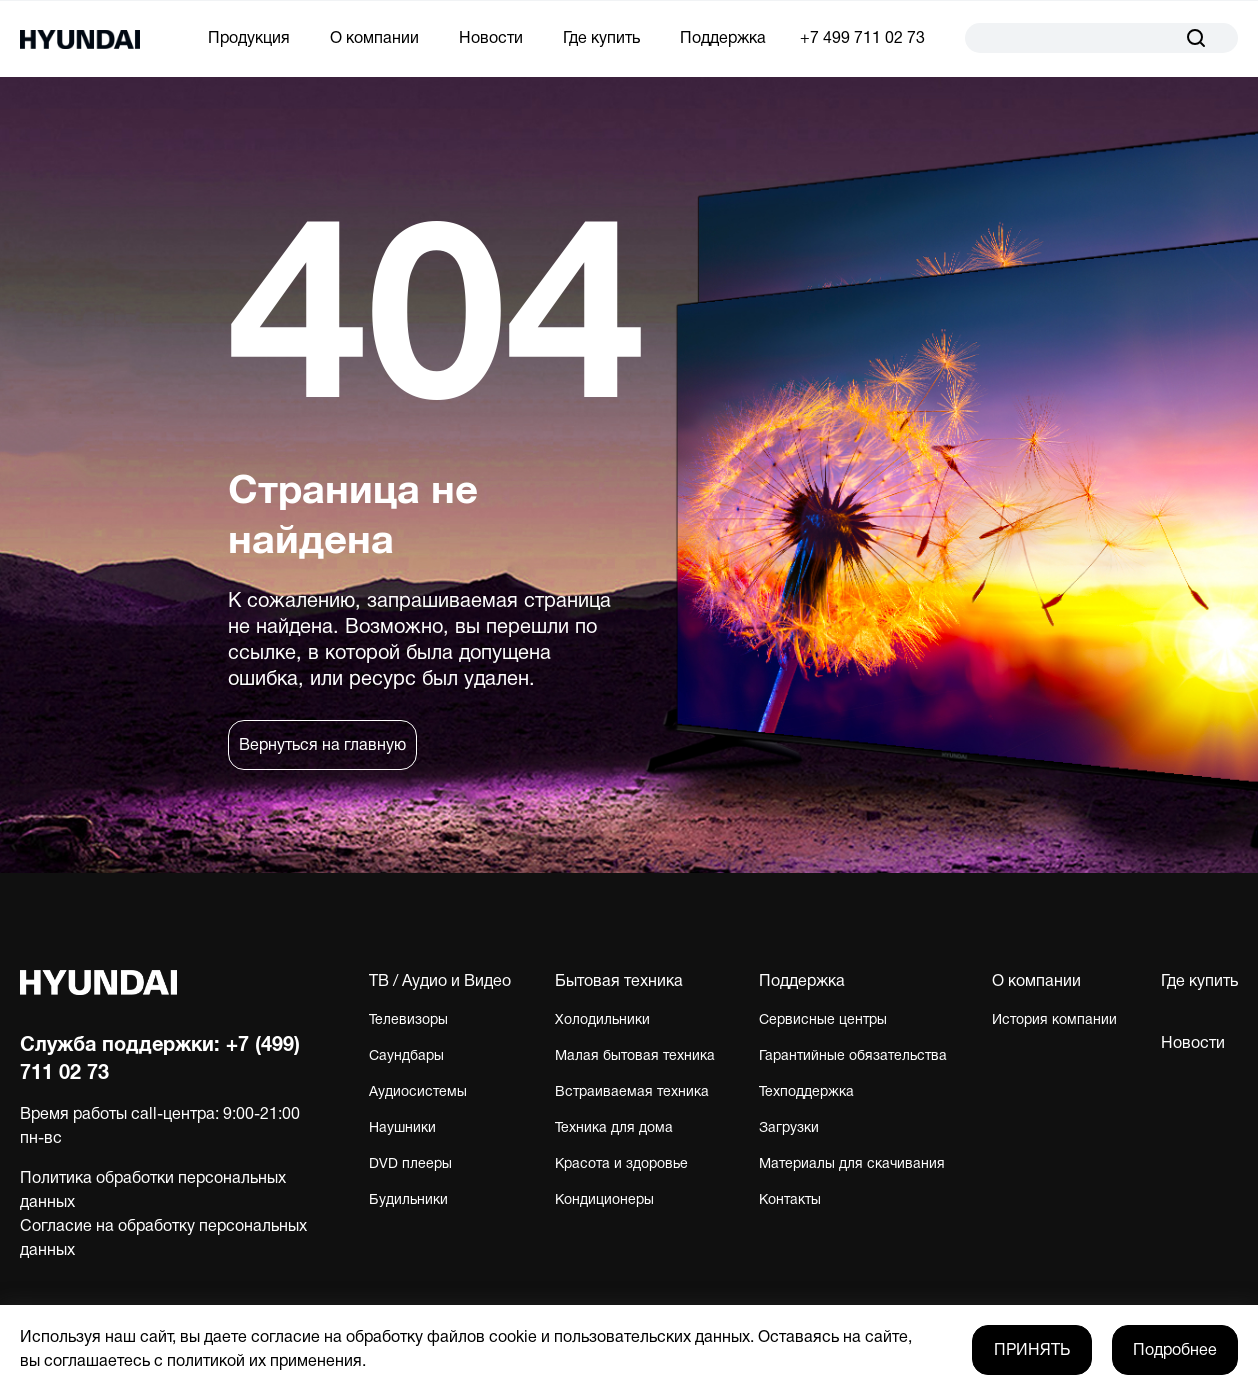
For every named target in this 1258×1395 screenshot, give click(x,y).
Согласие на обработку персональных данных (163, 1239)
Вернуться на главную (322, 746)
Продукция (249, 39)
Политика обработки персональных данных (153, 1191)
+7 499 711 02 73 (862, 39)
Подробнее (1175, 1351)
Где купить (601, 39)
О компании (374, 39)
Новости (491, 39)
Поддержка (723, 39)
